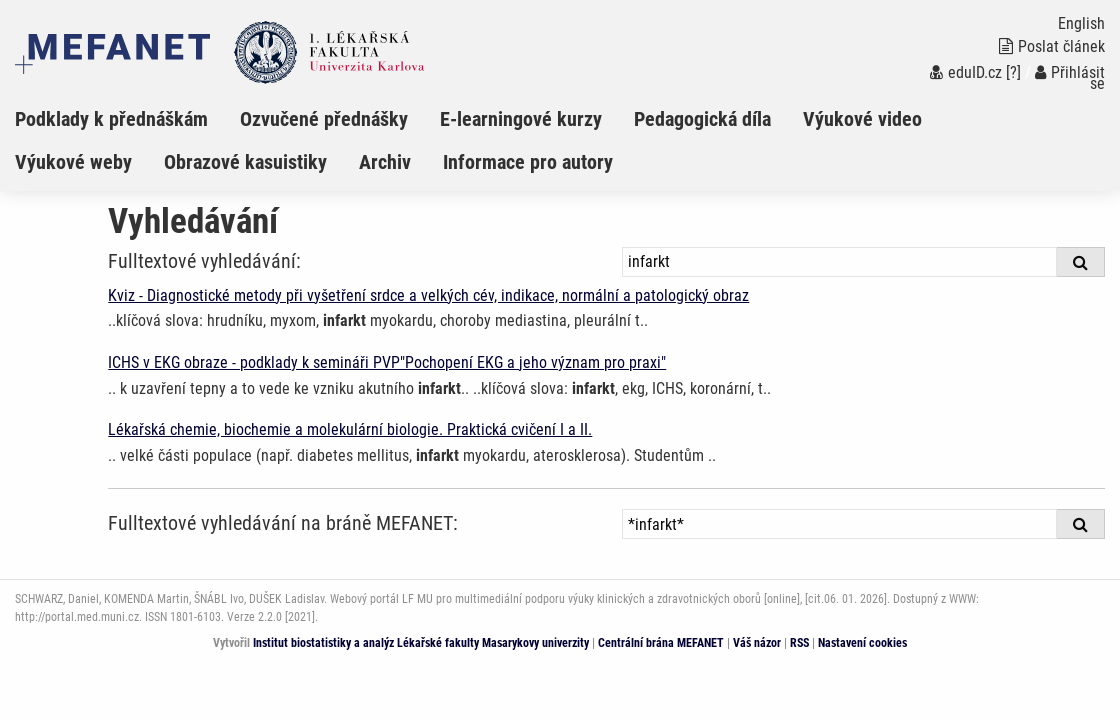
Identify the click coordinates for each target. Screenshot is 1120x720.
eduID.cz (966, 72)
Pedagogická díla (702, 119)
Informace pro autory (528, 162)
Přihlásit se (1070, 78)
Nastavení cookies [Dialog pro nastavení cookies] (862, 643)
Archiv (385, 162)
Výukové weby (73, 162)
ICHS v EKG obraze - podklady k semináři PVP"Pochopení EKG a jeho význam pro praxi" (387, 362)
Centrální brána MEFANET (661, 643)
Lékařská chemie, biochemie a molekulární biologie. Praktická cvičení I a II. (350, 429)
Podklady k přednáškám (111, 119)
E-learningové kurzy (521, 119)
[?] (1013, 72)
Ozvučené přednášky (324, 119)
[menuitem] (127, 119)
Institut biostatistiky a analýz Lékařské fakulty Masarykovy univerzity (421, 643)
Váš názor (757, 643)
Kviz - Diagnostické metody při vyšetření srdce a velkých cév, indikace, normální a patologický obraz (428, 295)
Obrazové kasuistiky (245, 162)
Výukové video (862, 119)
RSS (799, 643)
